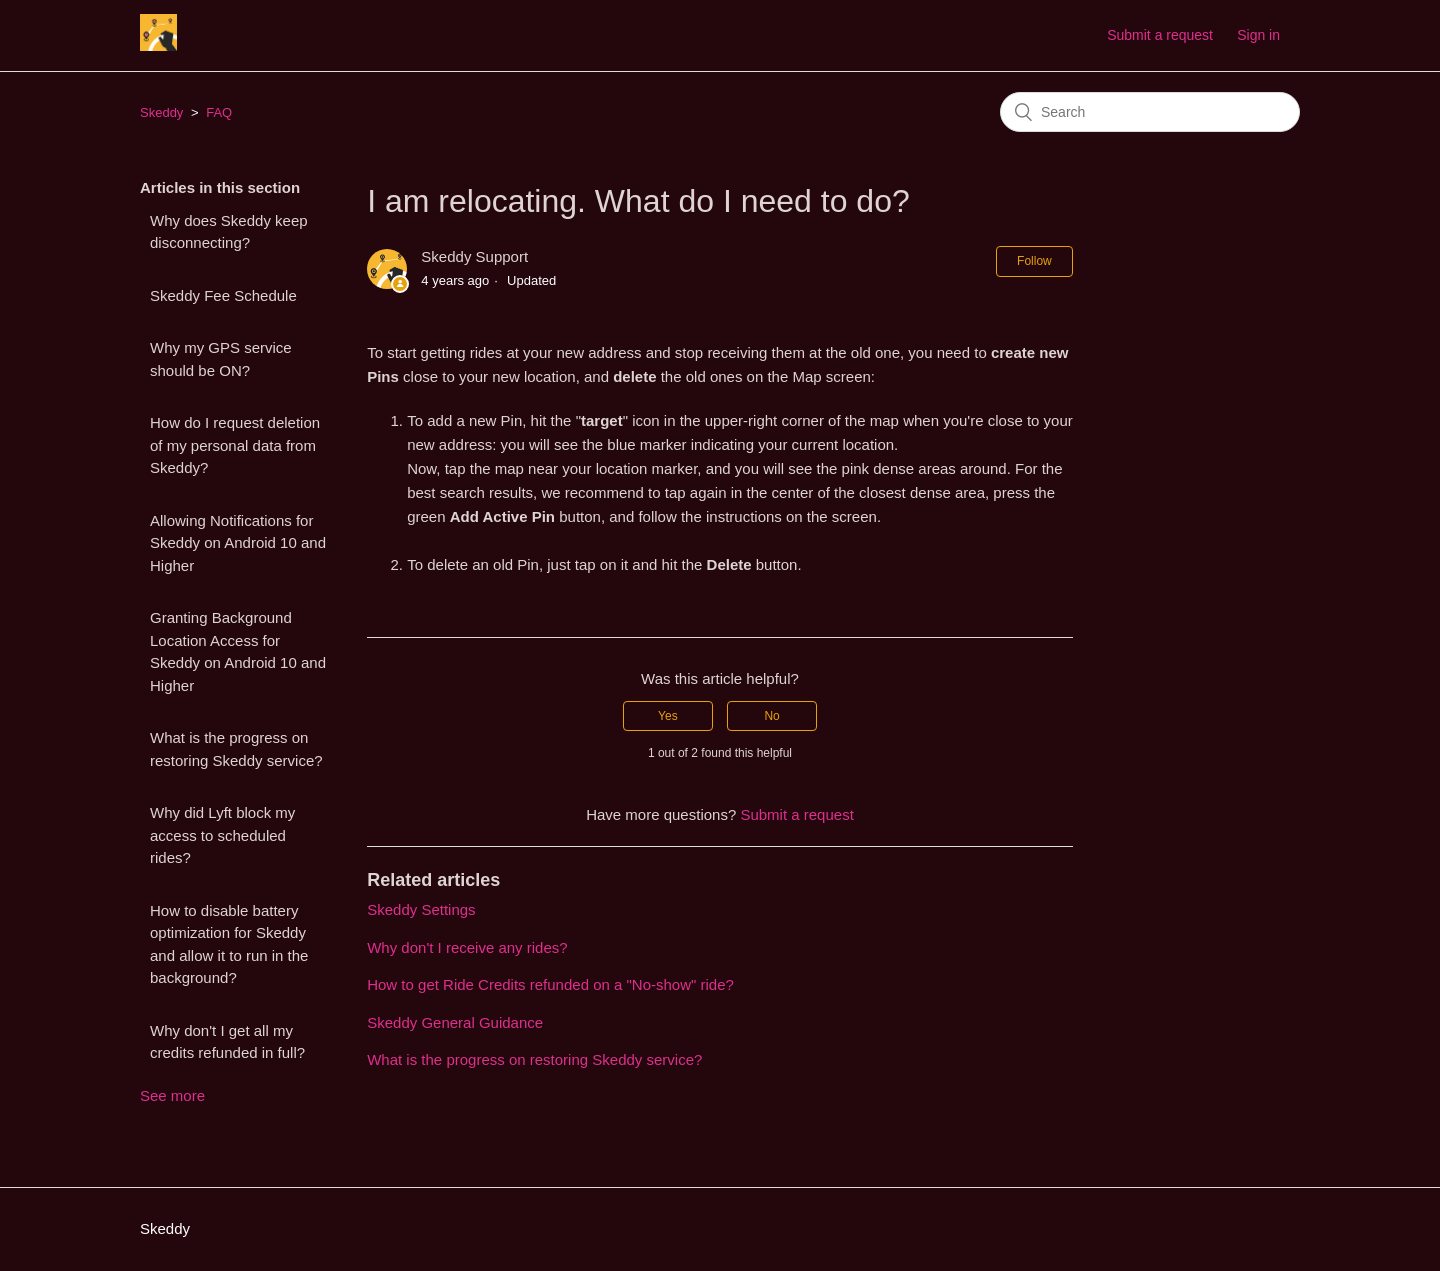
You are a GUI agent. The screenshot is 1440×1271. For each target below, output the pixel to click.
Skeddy (161, 112)
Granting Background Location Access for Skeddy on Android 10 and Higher (238, 651)
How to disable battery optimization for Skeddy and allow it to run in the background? (229, 944)
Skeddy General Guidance (455, 1022)
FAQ (219, 112)
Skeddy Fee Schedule (223, 295)
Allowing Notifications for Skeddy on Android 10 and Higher (238, 543)
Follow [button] (1034, 261)
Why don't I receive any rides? (467, 947)
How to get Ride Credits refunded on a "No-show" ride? (550, 984)
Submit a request (1160, 35)
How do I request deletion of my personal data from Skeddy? (235, 445)
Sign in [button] (1258, 35)
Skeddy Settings (421, 909)
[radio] (668, 716)
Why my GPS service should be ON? (221, 359)
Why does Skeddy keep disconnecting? (229, 232)
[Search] (1150, 112)
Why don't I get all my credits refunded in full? (227, 1042)
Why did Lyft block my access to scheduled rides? (222, 835)
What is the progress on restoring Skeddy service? (236, 749)
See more (172, 1095)
